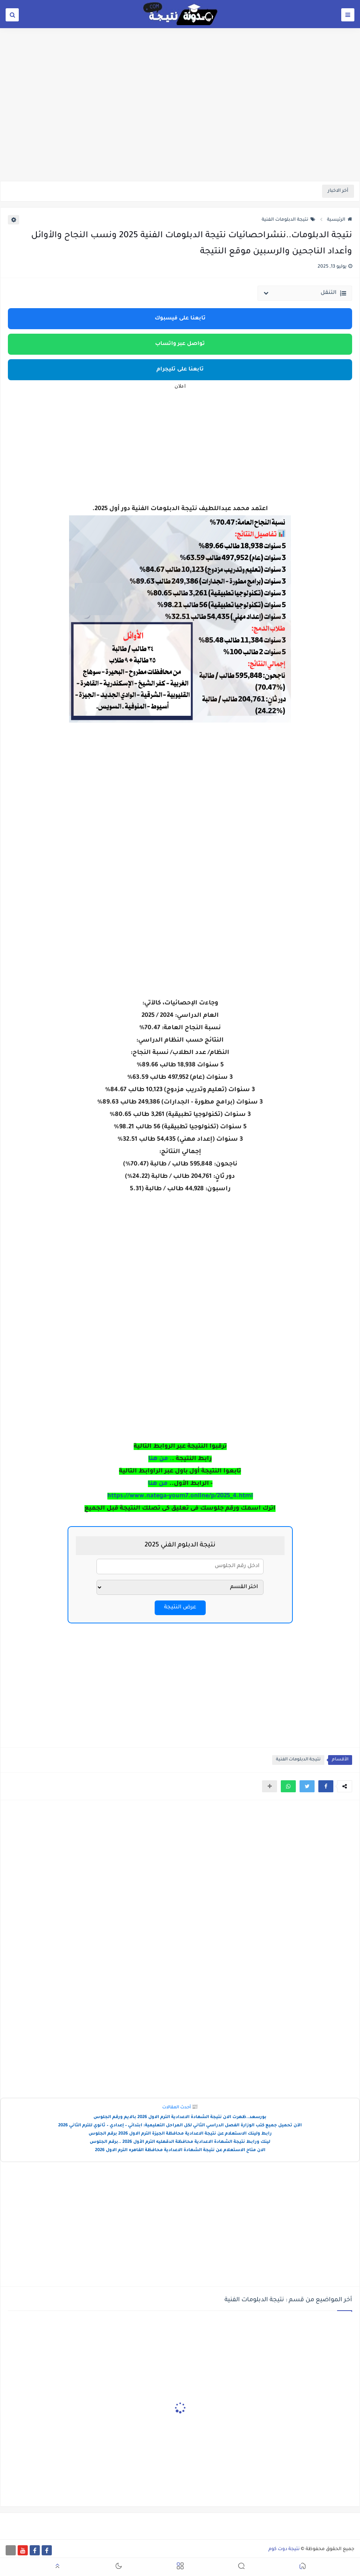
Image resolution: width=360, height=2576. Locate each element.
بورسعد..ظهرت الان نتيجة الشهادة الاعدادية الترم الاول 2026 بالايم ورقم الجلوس (180, 2117)
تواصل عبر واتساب (180, 344)
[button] (325, 1786)
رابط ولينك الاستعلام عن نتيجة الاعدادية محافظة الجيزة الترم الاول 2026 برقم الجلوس (180, 2134)
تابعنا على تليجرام (180, 370)
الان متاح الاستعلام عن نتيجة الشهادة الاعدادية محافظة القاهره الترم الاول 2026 (180, 2150)
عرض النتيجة (180, 1608)
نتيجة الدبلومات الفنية (288, 220)
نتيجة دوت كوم (284, 2549)
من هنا (158, 1483)
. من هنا (160, 1459)
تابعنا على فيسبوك (180, 319)
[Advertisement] (180, 122)
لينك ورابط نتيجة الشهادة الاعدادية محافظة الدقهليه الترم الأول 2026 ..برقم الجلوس (180, 2142)
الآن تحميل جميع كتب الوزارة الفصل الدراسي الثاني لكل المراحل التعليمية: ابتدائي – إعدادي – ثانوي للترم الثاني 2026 (180, 2125)
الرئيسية (339, 220)
